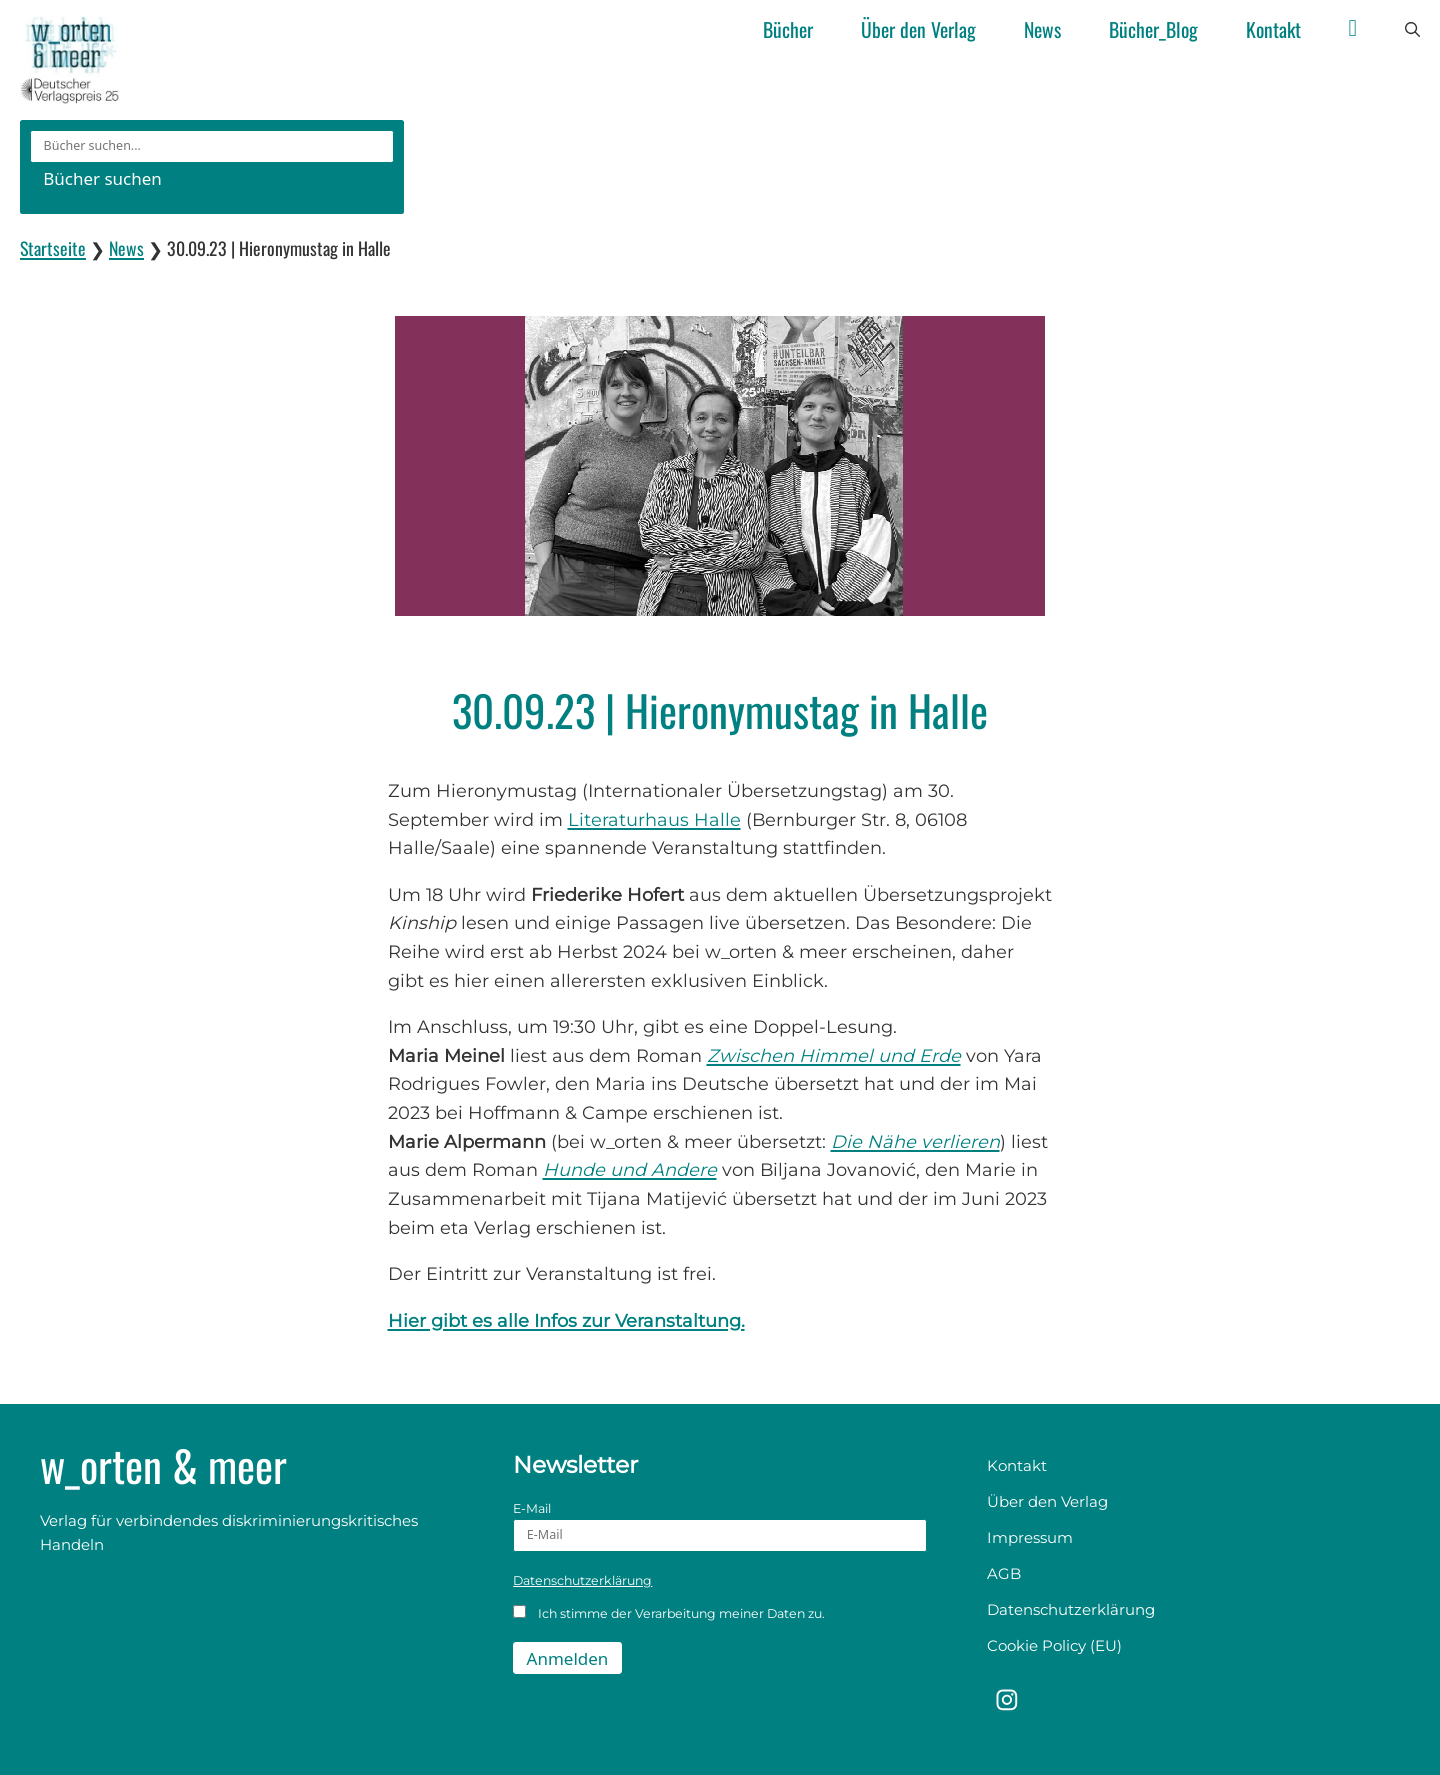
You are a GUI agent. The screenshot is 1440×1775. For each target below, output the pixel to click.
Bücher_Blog (1153, 29)
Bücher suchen (102, 178)
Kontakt (1273, 29)
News (1042, 29)
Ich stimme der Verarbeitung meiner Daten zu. (669, 1613)
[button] (1412, 30)
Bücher (788, 29)
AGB (1004, 1573)
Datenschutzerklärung (582, 1580)
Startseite (53, 248)
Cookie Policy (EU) (1054, 1645)
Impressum (1030, 1537)
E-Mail (719, 1526)
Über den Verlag (918, 29)
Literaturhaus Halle (654, 819)
